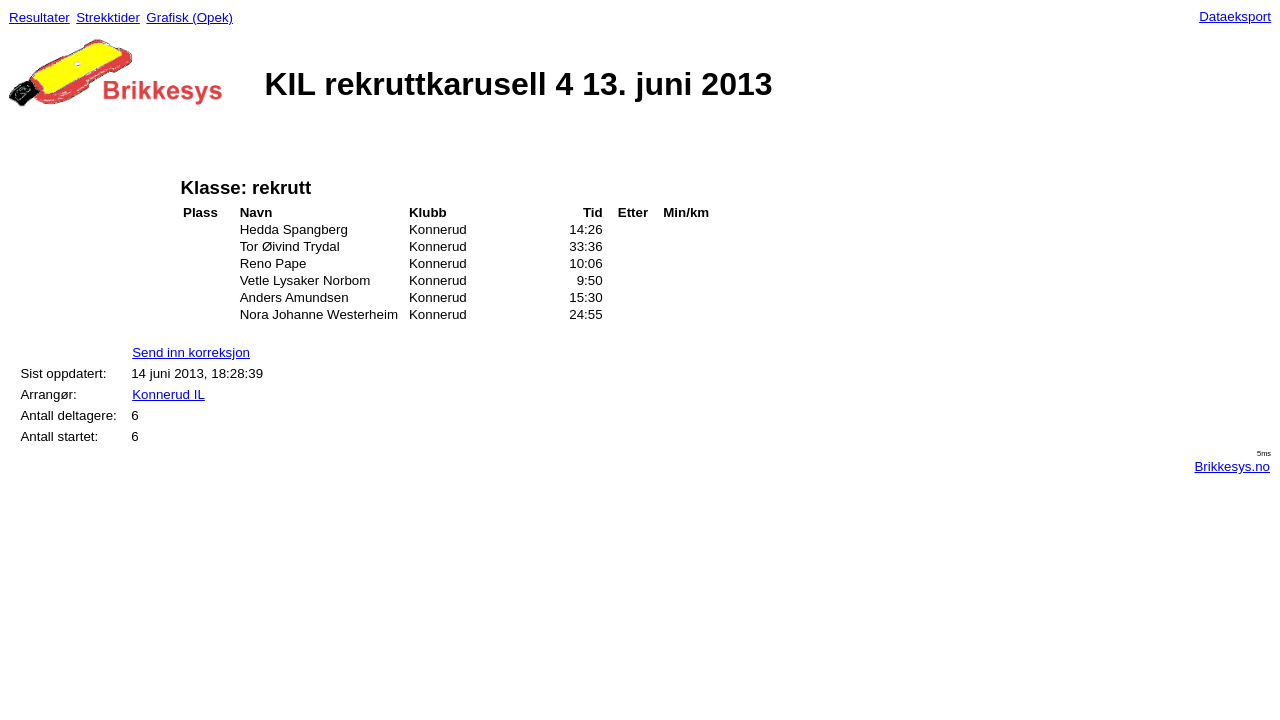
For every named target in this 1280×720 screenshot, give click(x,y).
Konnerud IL (168, 394)
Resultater (39, 17)
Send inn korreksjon (191, 352)
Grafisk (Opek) (189, 17)
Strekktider (108, 17)
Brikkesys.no (1232, 466)
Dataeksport (1235, 16)
